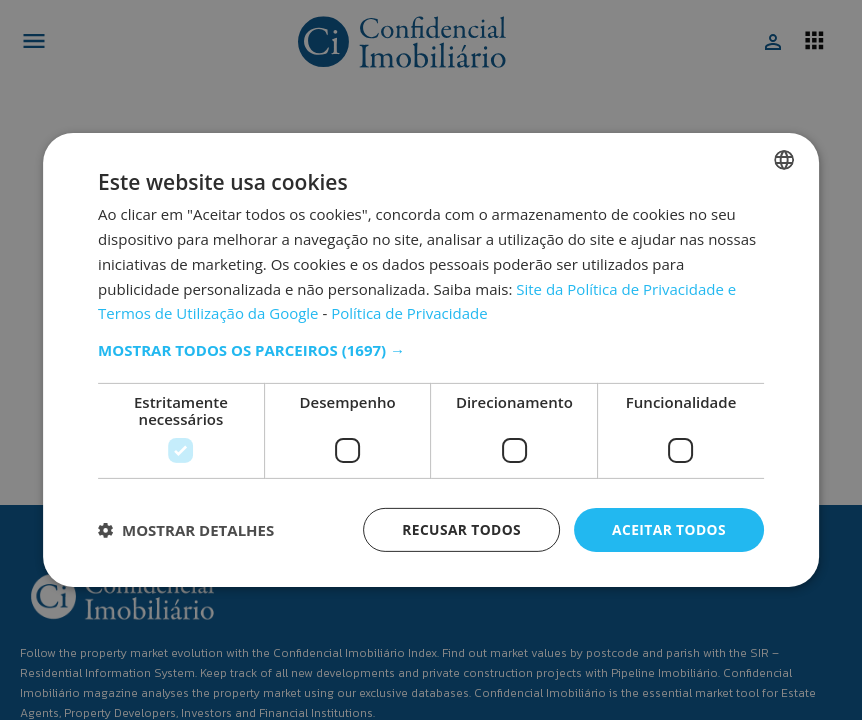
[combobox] (784, 160)
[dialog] (431, 360)
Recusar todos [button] (459, 529)
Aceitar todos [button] (668, 529)
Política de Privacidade (409, 313)
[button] (431, 350)
